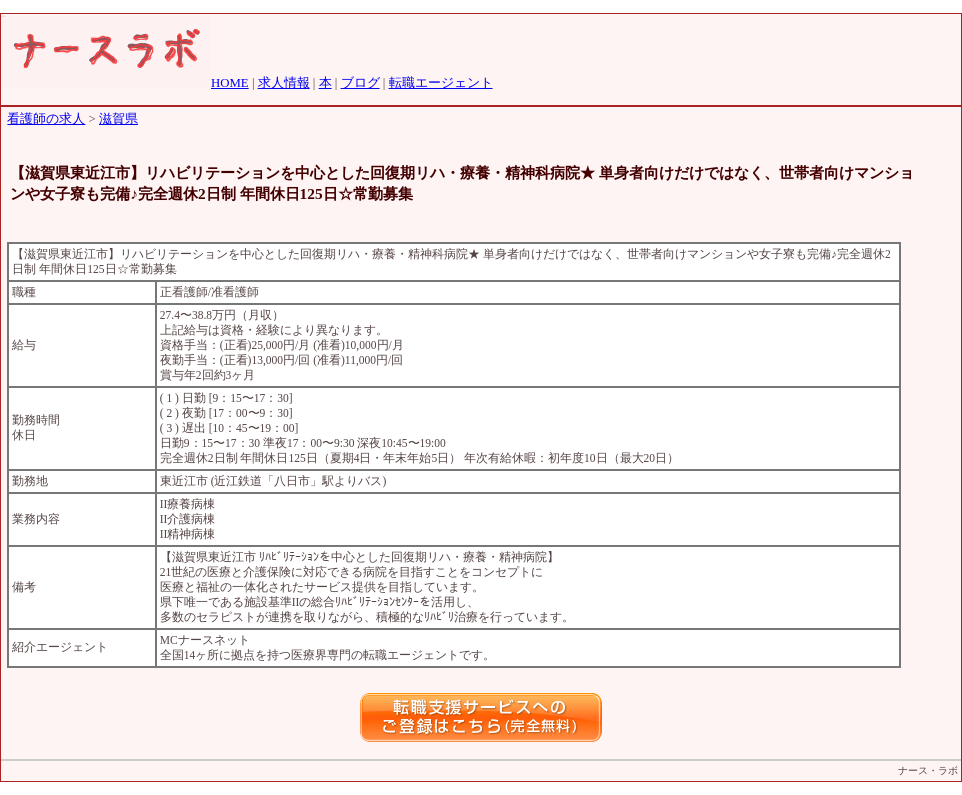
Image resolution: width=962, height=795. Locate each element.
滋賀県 (118, 119)
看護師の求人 (46, 119)
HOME (230, 83)
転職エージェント (441, 83)
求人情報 (284, 83)
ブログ (360, 83)
